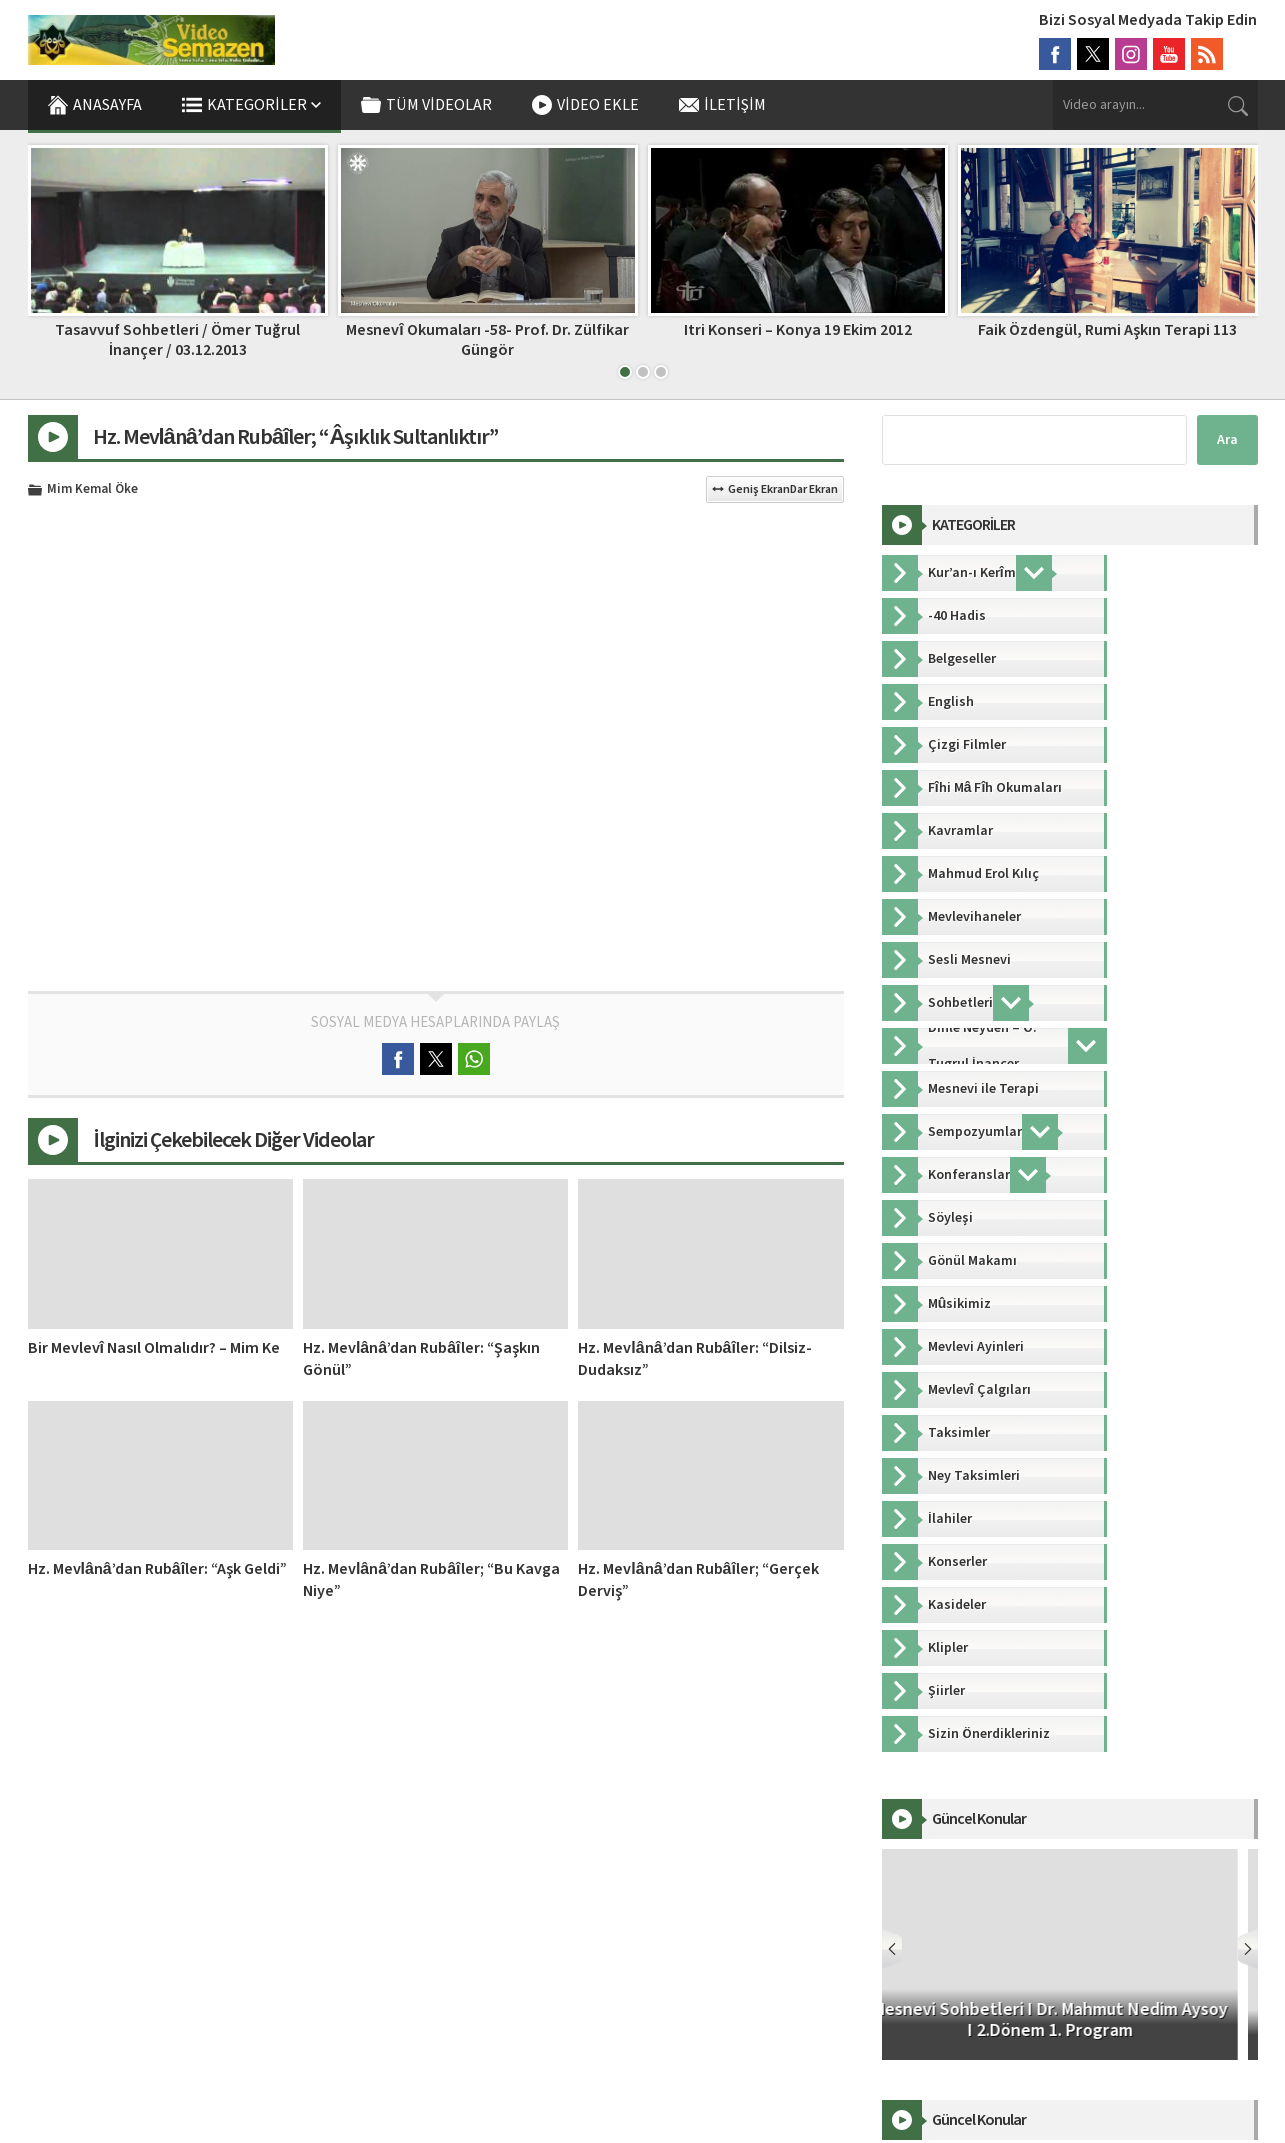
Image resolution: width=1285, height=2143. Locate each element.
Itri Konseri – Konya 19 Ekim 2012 (798, 330)
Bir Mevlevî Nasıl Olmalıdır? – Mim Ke (154, 1348)
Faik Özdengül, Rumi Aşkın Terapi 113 (1107, 330)
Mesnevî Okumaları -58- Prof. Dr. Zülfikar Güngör (487, 339)
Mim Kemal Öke (92, 490)
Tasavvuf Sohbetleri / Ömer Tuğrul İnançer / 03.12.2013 (177, 339)
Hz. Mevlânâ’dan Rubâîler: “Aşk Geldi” (158, 1569)
